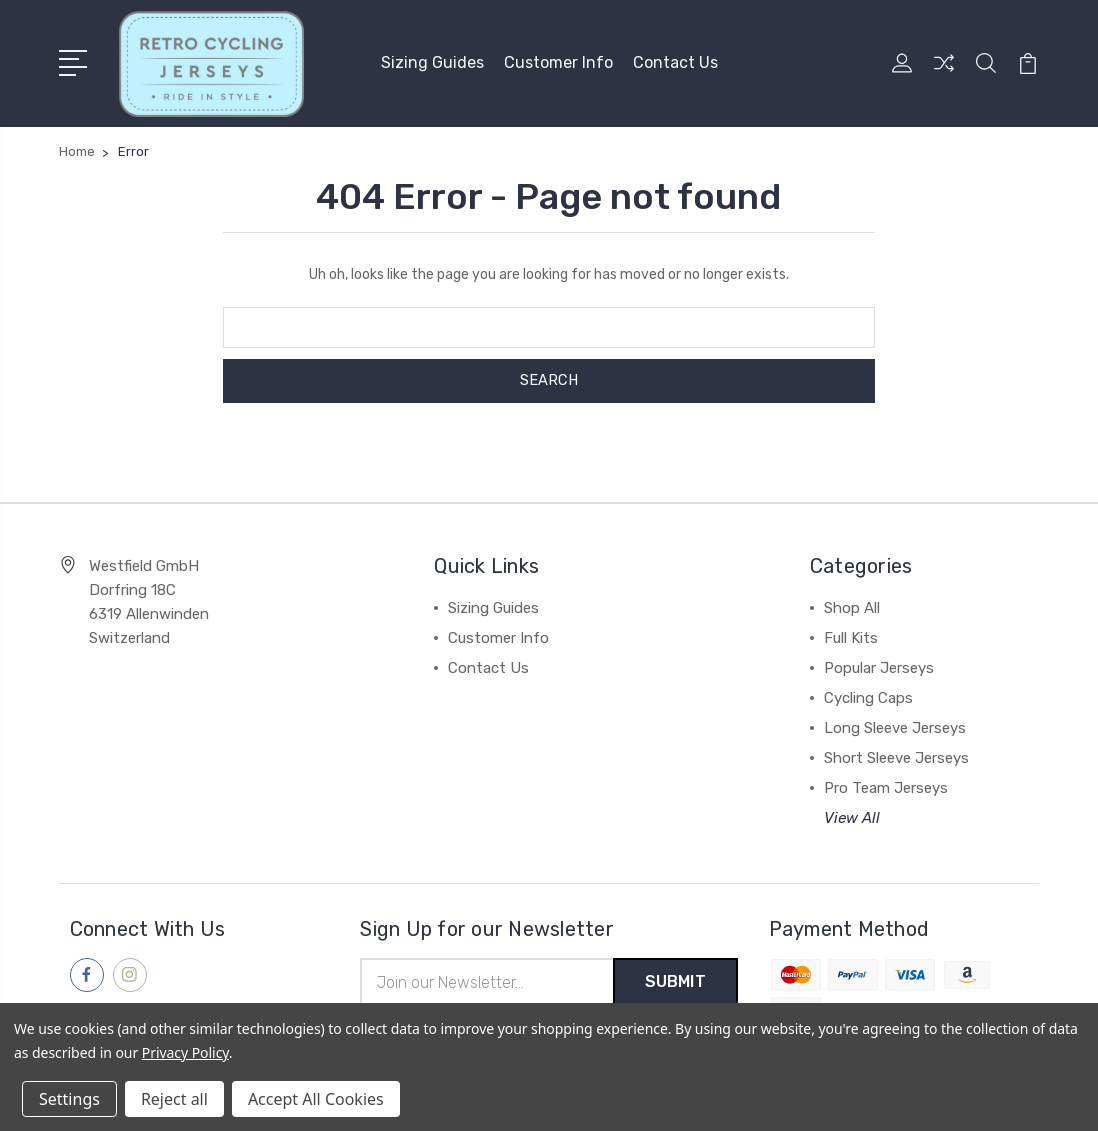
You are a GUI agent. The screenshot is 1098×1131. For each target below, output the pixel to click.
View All (852, 817)
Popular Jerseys (879, 667)
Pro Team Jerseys (886, 787)
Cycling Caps (868, 697)
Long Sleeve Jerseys (895, 727)
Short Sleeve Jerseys (896, 757)
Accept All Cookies (316, 1099)
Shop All (852, 607)
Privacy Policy (185, 1052)
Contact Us (675, 62)
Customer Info (558, 62)
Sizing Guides (432, 62)
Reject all (174, 1099)
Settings (69, 1099)
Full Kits (851, 637)
